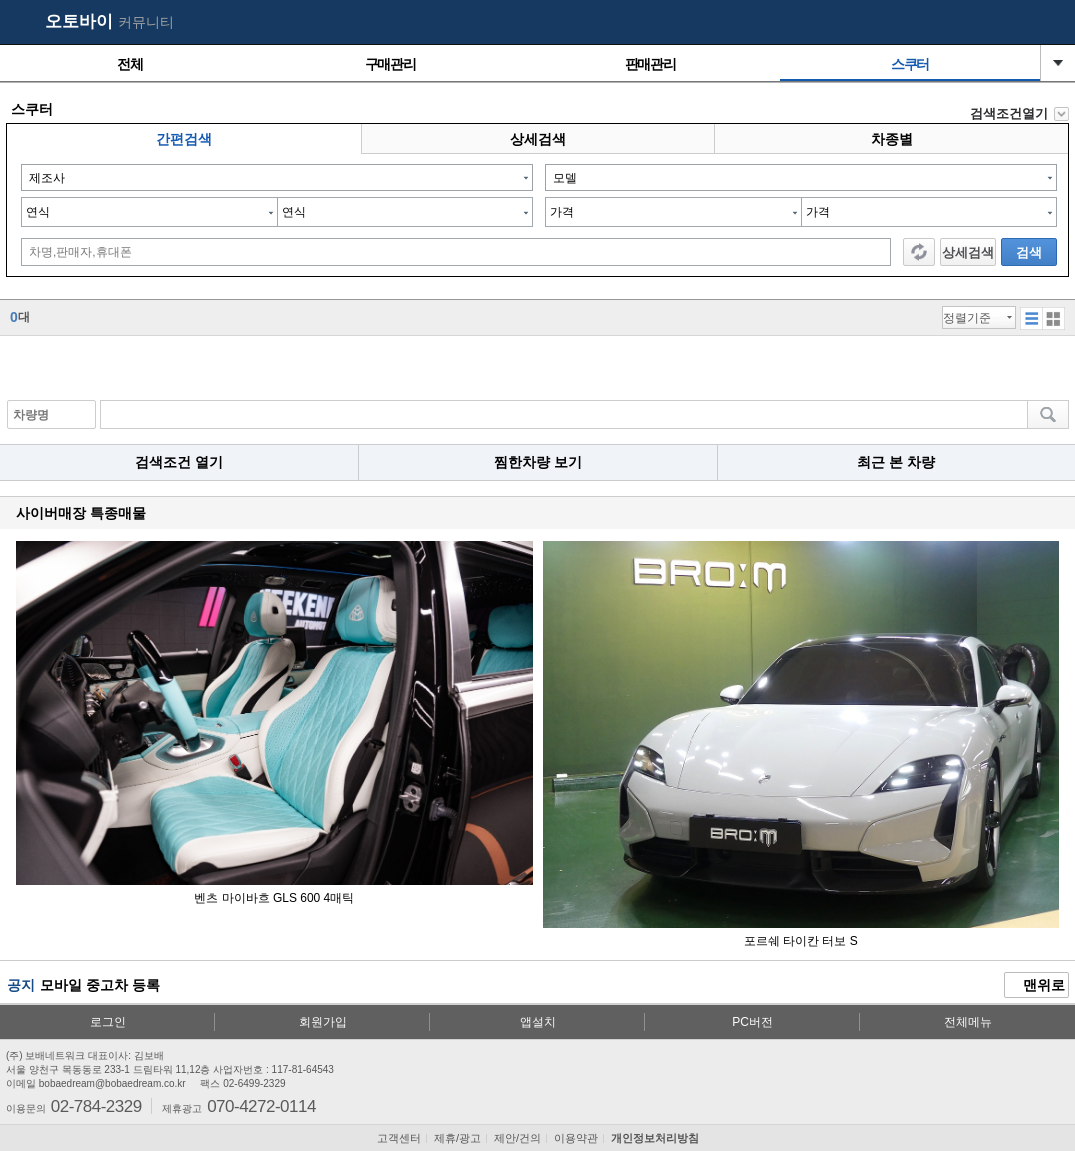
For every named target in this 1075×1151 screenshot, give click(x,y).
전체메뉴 (968, 1022)
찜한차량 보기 (538, 462)
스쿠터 (910, 64)
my (1011, 23)
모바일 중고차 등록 (100, 985)
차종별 (892, 139)
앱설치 (538, 1022)
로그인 (108, 1022)
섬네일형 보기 (1031, 318)
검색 (1029, 252)
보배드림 (21, 23)
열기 (1058, 63)
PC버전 (752, 1022)
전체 (129, 64)
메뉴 (1050, 23)
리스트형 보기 (1053, 318)
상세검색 (538, 139)
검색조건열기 (1009, 113)
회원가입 (323, 1022)
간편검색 (184, 139)
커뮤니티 (146, 22)
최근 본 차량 (896, 462)
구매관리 (390, 64)
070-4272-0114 (261, 1105)
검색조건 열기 (179, 462)
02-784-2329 (96, 1105)
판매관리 (650, 64)
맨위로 (1037, 987)
